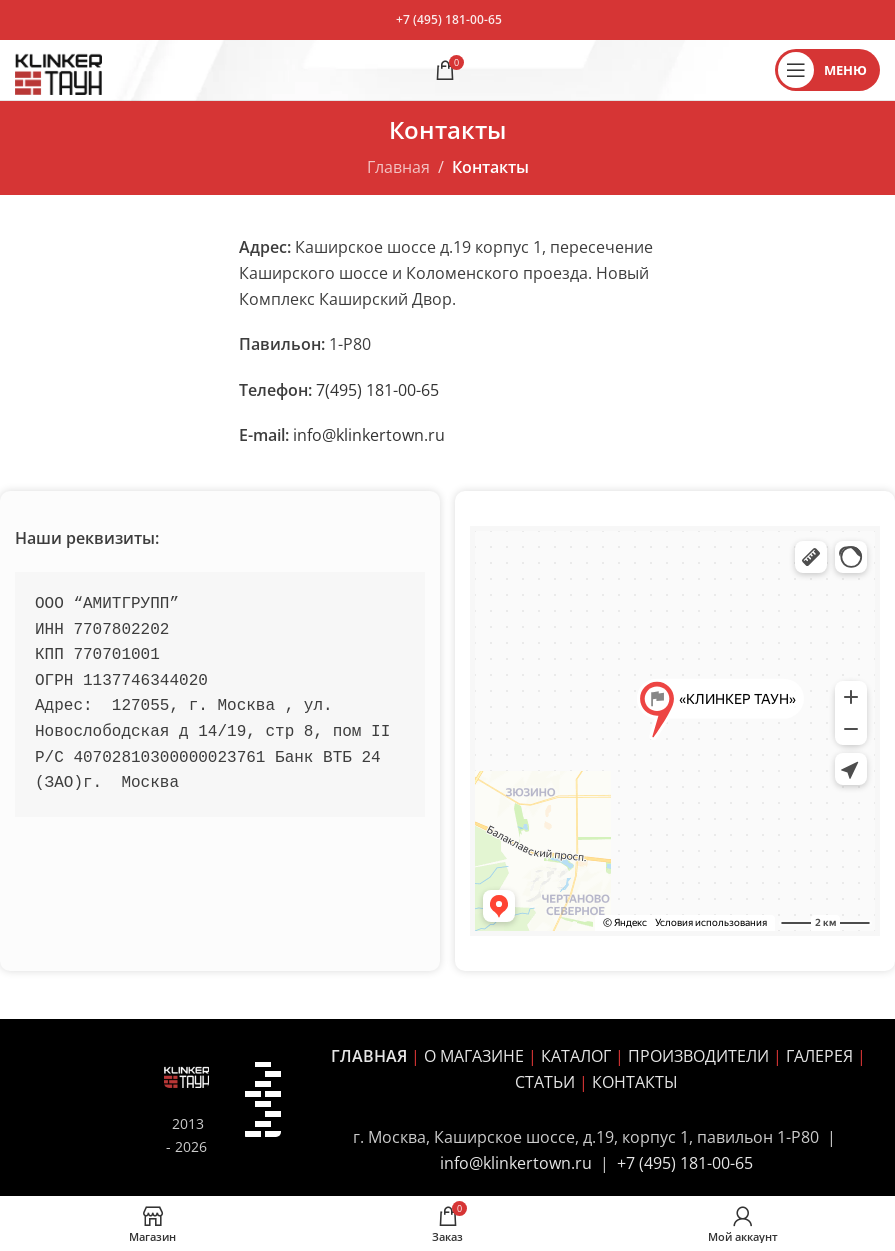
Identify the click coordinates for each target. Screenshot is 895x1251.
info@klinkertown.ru (369, 435)
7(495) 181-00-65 (377, 390)
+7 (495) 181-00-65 (449, 19)
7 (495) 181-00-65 (689, 1163)
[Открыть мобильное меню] (827, 70)
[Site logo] (58, 68)
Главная (398, 167)
